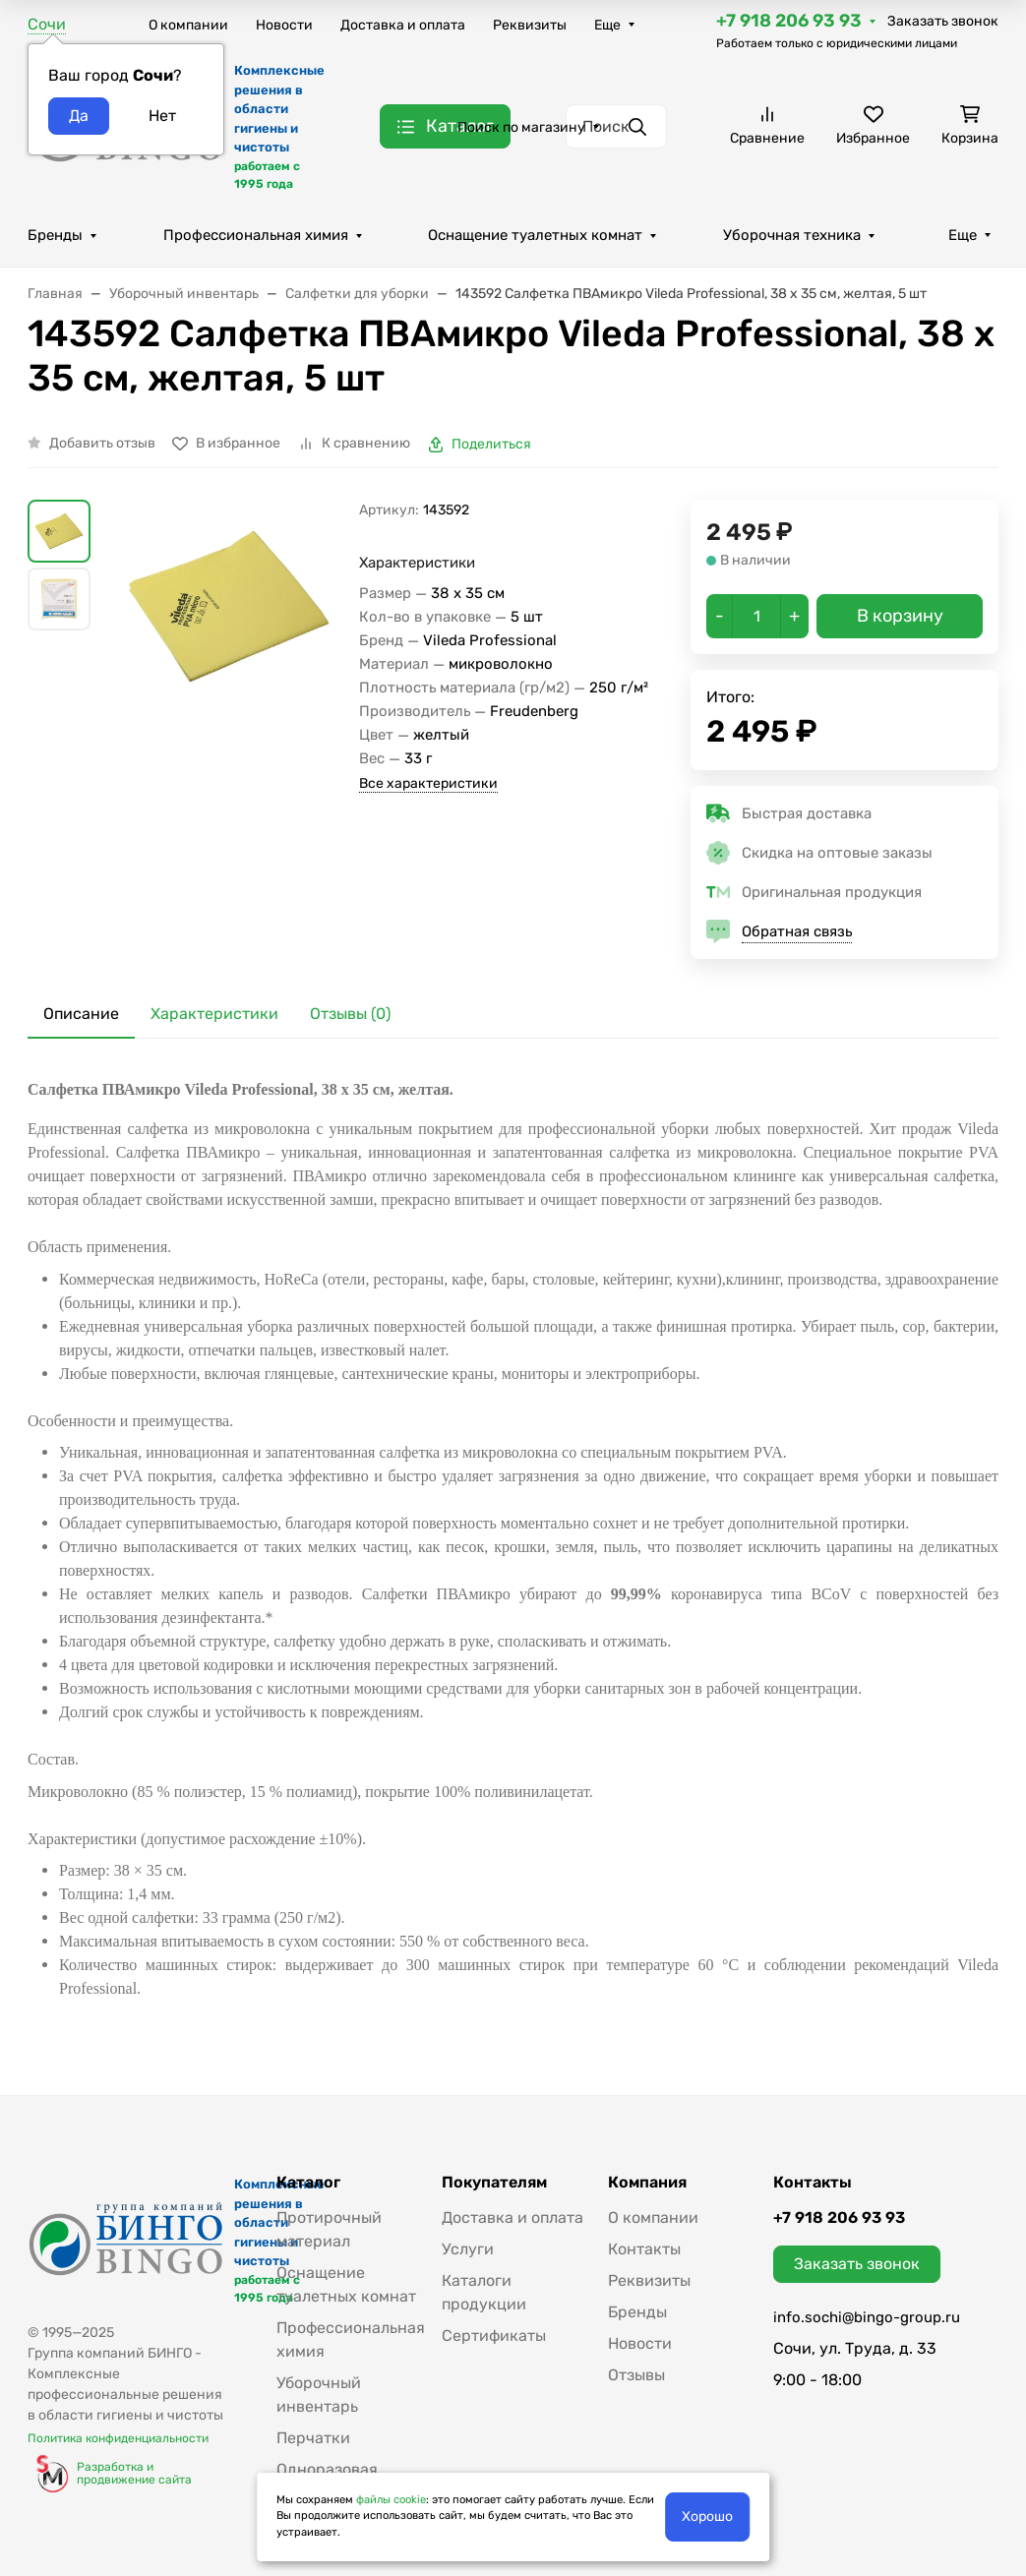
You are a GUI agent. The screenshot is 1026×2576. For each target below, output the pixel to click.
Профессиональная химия (255, 235)
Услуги (468, 2249)
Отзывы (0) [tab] (350, 1013)
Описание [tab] (81, 1013)
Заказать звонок (942, 21)
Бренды (55, 235)
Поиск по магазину (521, 127)
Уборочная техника (792, 235)
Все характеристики (428, 783)
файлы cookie (391, 2499)
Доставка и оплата (402, 25)
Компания (647, 2182)
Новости (284, 25)
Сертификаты (494, 2335)
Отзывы (636, 2375)
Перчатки (313, 2437)
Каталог (308, 2182)
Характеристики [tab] (214, 1013)
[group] (228, 701)
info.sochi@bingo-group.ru (866, 2317)
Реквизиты (530, 25)
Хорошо (707, 2516)
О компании (188, 25)
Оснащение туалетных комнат (535, 235)
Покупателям (494, 2182)
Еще (607, 25)
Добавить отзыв (102, 443)
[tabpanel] (513, 1539)
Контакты (644, 2249)
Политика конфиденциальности (118, 2438)
